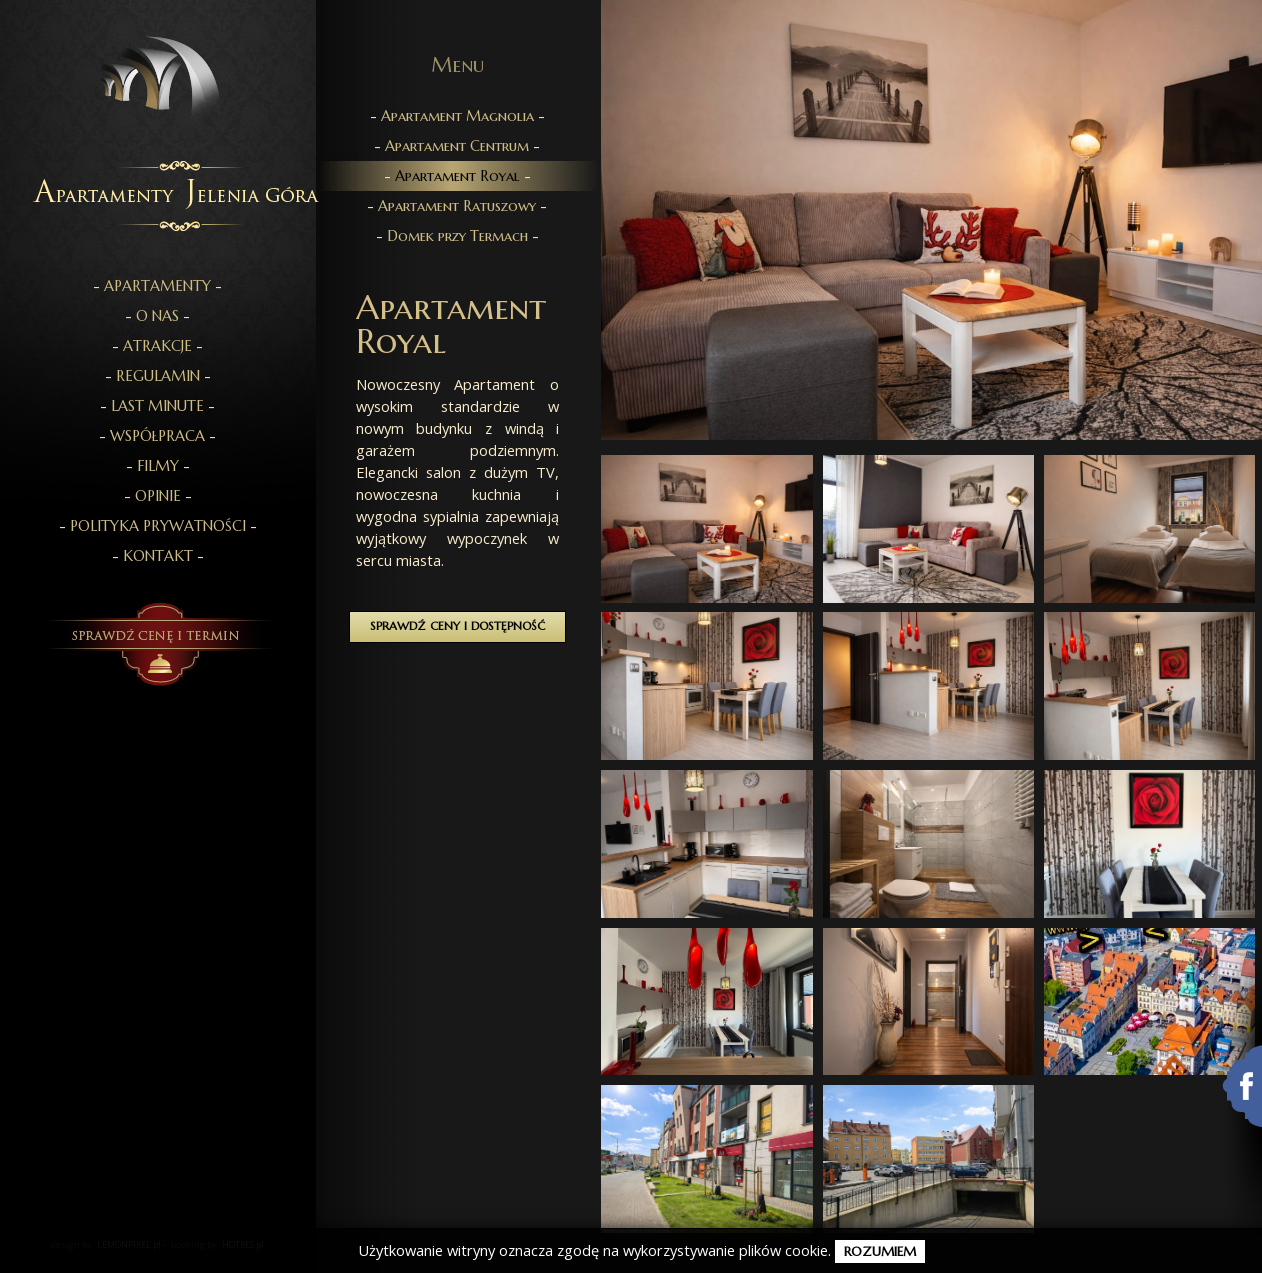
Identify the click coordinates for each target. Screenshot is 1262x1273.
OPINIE (158, 496)
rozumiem (880, 1251)
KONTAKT (158, 556)
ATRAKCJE (157, 346)
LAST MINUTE (157, 406)
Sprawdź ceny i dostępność (457, 626)
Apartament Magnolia (457, 116)
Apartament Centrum (457, 146)
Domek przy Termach (457, 236)
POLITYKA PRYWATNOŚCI (158, 526)
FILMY (158, 466)
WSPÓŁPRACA (157, 436)
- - (157, 286)
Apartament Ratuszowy (457, 206)
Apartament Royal (457, 176)
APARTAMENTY (157, 286)
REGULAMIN (158, 376)
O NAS (157, 316)
